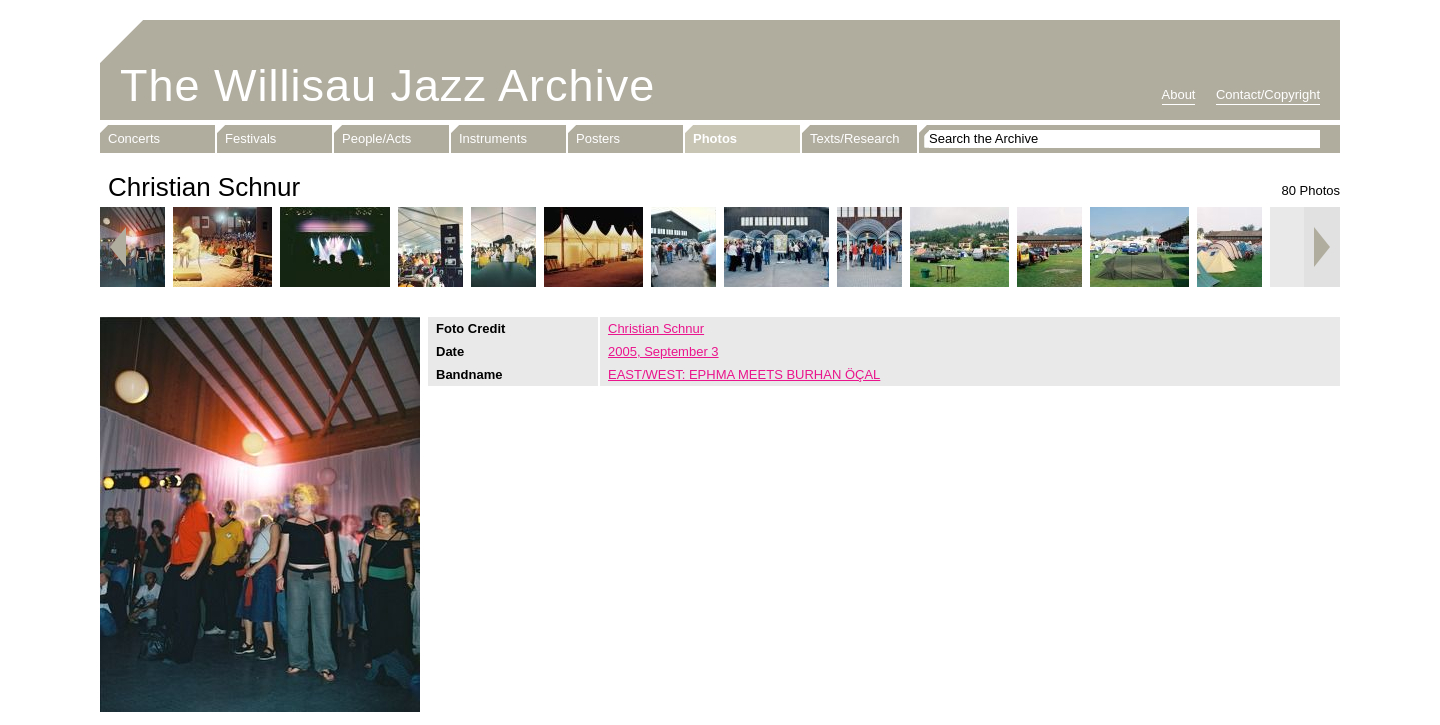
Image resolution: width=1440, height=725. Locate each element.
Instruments (493, 138)
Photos (715, 138)
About (1179, 94)
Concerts (134, 138)
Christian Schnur (656, 328)
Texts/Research (855, 138)
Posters (598, 138)
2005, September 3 (663, 351)
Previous (118, 247)
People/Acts (376, 138)
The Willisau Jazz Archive (387, 85)
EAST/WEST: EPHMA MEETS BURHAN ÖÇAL (744, 374)
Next (1322, 247)
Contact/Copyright (1268, 94)
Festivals (250, 138)
